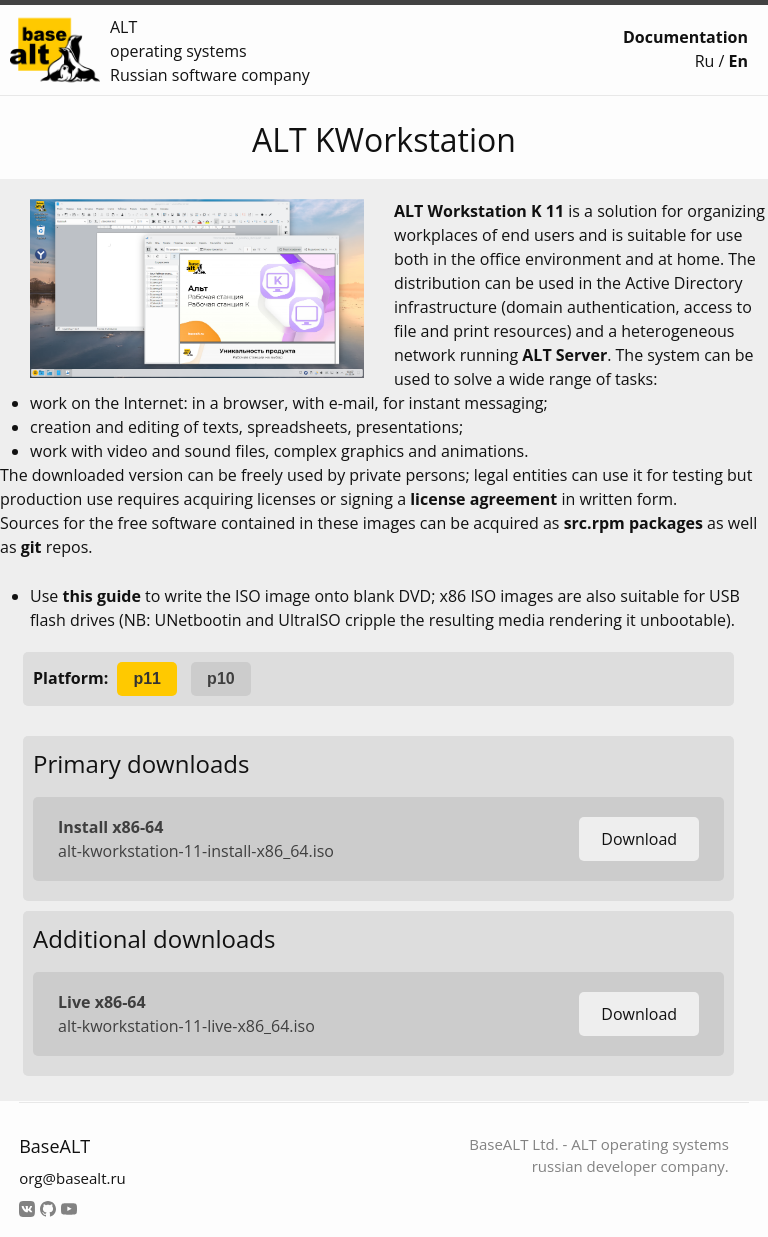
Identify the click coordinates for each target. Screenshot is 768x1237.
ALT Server (564, 355)
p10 (221, 678)
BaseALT (54, 1146)
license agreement (483, 499)
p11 (147, 678)
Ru (705, 61)
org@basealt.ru (72, 1178)
